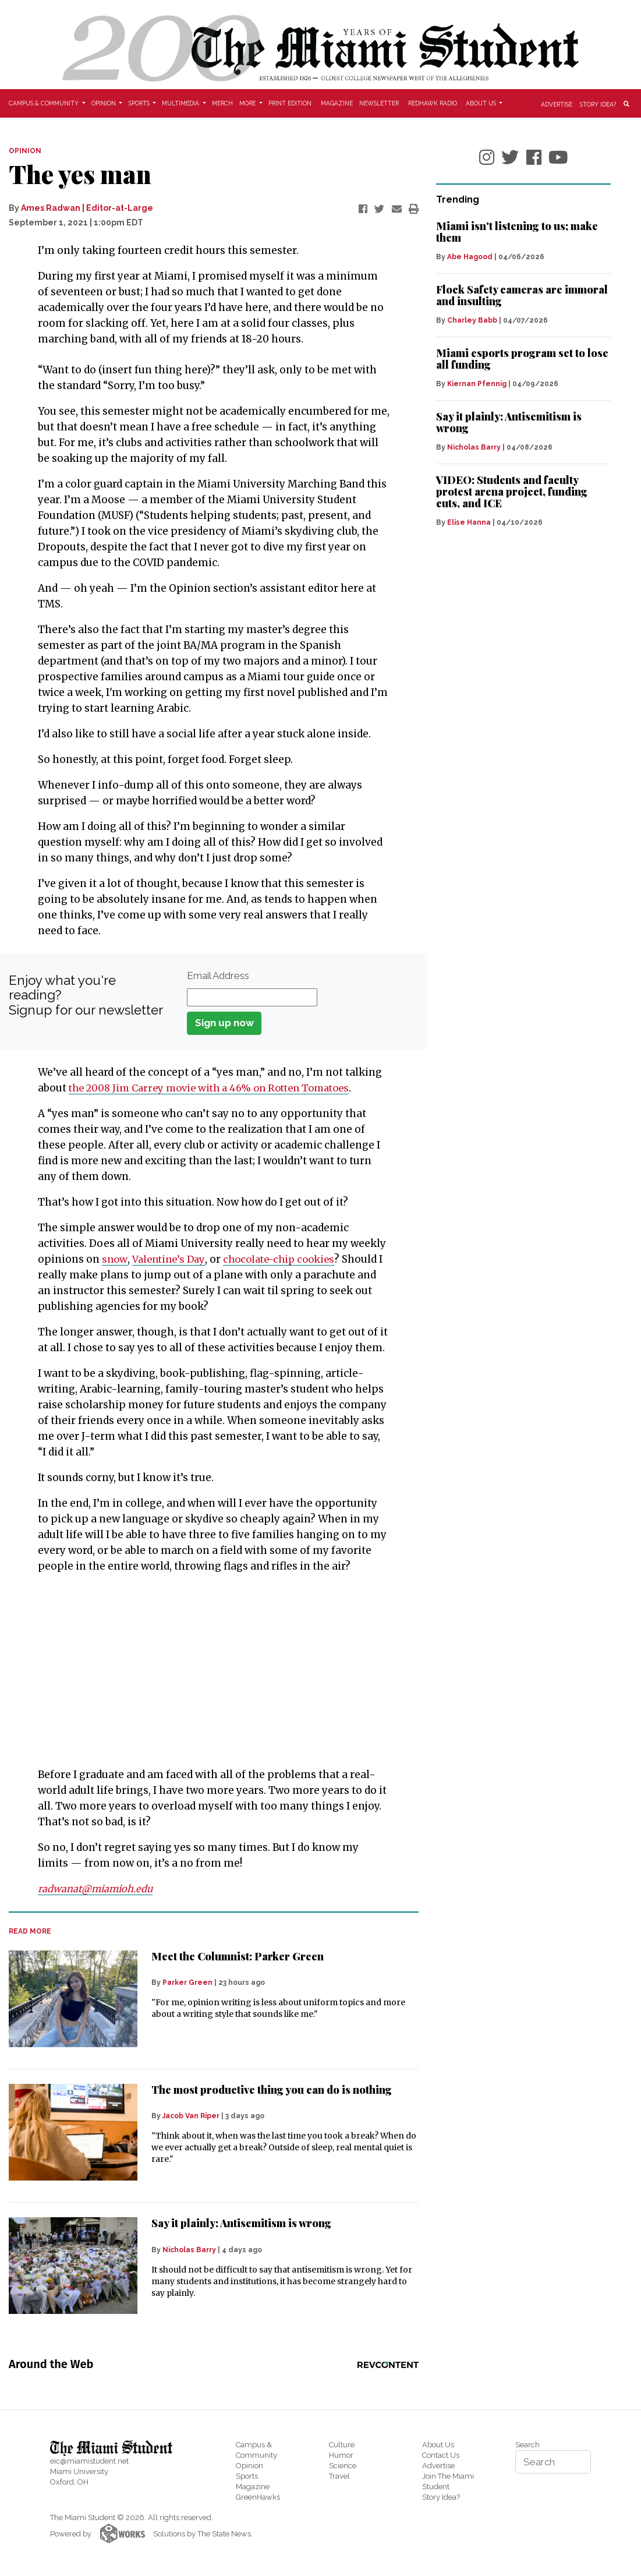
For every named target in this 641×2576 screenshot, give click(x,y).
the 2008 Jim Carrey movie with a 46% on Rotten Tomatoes (218, 1088)
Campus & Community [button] (44, 103)
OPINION (25, 151)
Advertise (556, 103)
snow (115, 1259)
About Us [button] (482, 103)
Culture (342, 2444)
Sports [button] (140, 103)
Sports (247, 2476)
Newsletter (379, 103)
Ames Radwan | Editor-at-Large (87, 208)
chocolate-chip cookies (286, 1259)
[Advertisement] (206, 1670)
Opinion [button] (104, 103)
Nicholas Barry (189, 2250)
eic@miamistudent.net (89, 2461)
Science (342, 2465)
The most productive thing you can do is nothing (271, 2090)
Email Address (218, 975)
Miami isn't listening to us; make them (517, 232)
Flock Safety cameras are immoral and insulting (522, 295)
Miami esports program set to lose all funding (522, 359)
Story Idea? (598, 103)
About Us (438, 2444)
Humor (341, 2455)
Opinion (249, 2465)
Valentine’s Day (171, 1259)
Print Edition (289, 103)
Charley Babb (472, 320)
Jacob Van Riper (190, 2116)
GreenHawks (258, 2497)
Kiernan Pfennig (477, 384)
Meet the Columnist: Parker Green (237, 1956)
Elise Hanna (469, 522)
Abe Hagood (470, 257)
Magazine (337, 103)
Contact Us (440, 2455)
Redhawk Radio (432, 103)
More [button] (248, 103)
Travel (339, 2476)
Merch (222, 103)
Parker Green (187, 1982)
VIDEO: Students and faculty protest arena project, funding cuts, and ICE (511, 491)
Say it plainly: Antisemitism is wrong (241, 2223)
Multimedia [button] (181, 103)
